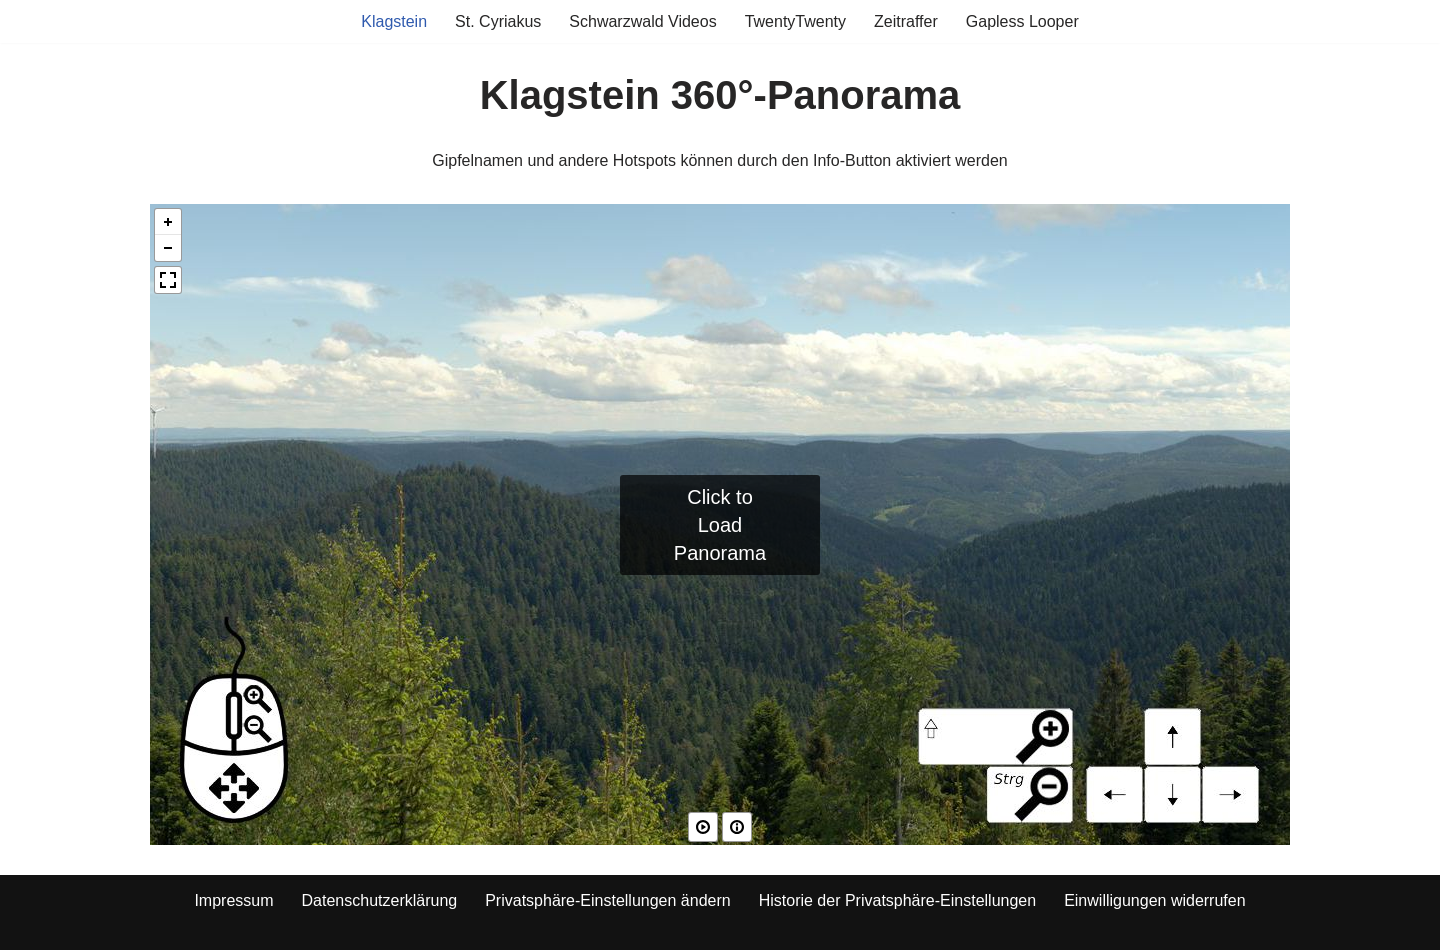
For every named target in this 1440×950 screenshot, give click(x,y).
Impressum (233, 900)
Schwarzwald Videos (642, 21)
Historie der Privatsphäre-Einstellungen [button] (897, 900)
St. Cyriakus (498, 21)
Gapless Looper (1022, 21)
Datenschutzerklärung (380, 900)
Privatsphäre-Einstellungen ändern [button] (607, 900)
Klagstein (394, 21)
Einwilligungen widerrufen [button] (1154, 900)
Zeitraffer (906, 21)
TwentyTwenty (795, 21)
